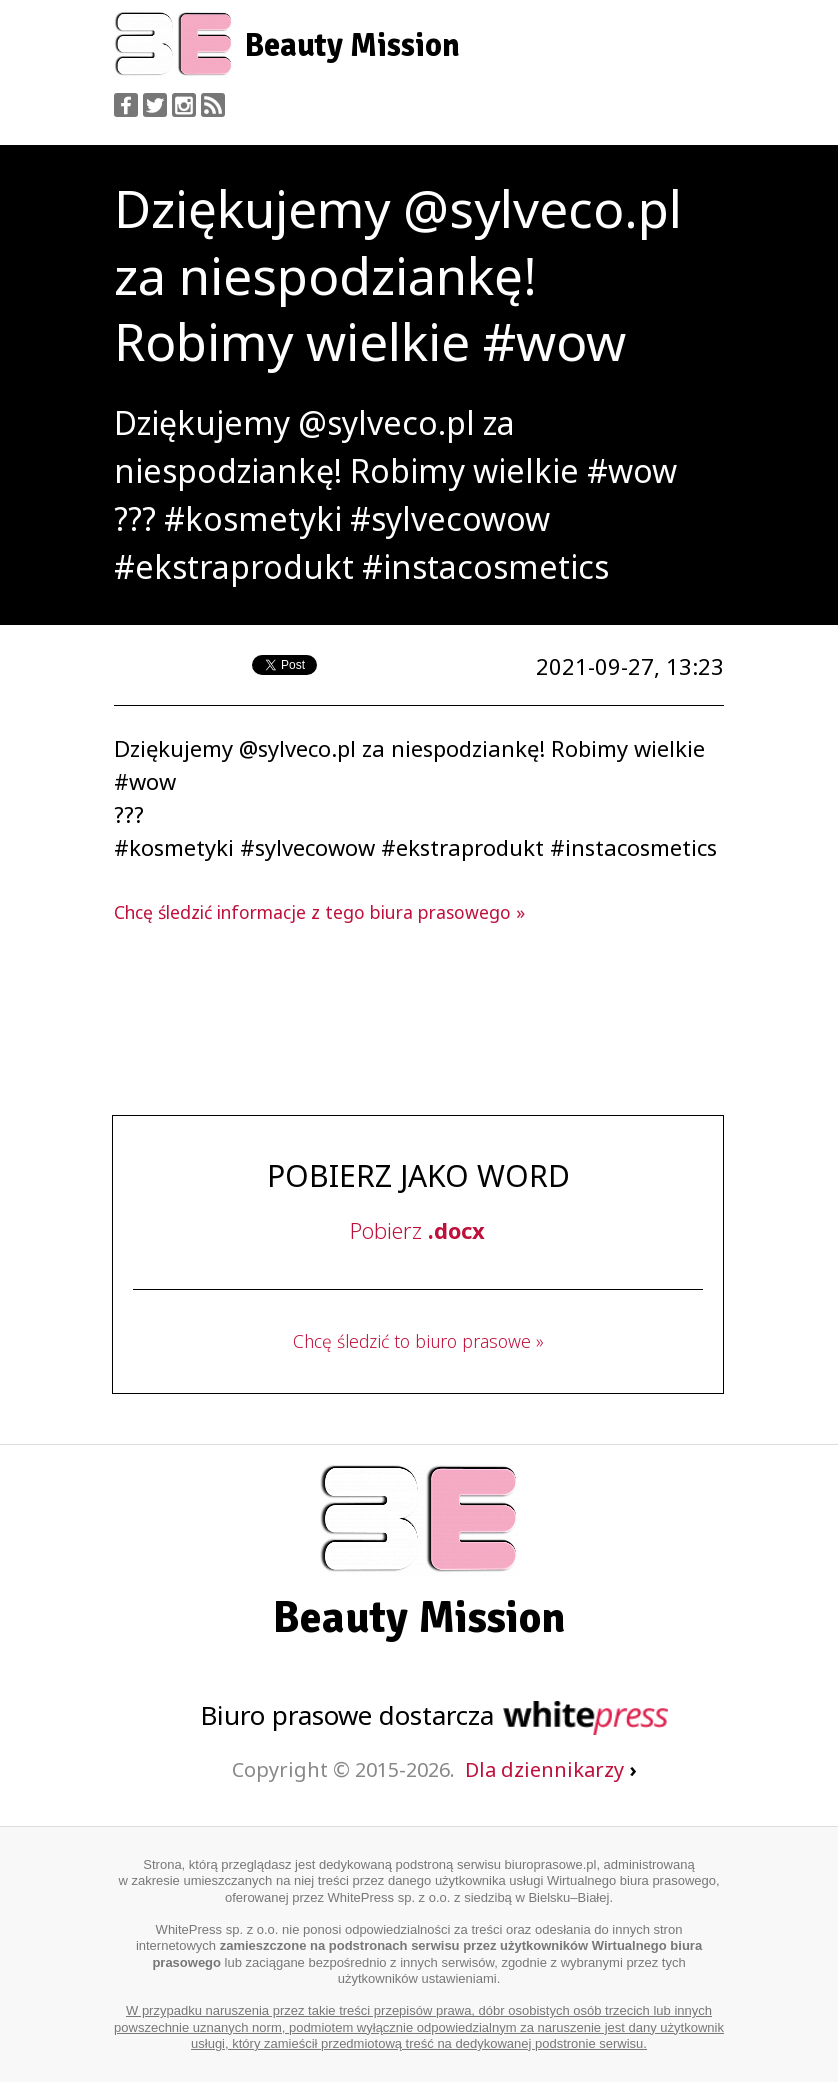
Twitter (155, 105)
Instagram (184, 105)
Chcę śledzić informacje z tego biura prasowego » (319, 912)
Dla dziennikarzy (550, 1769)
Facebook (126, 105)
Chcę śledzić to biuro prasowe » (418, 1341)
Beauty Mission (352, 45)
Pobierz (417, 1230)
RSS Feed (213, 105)
